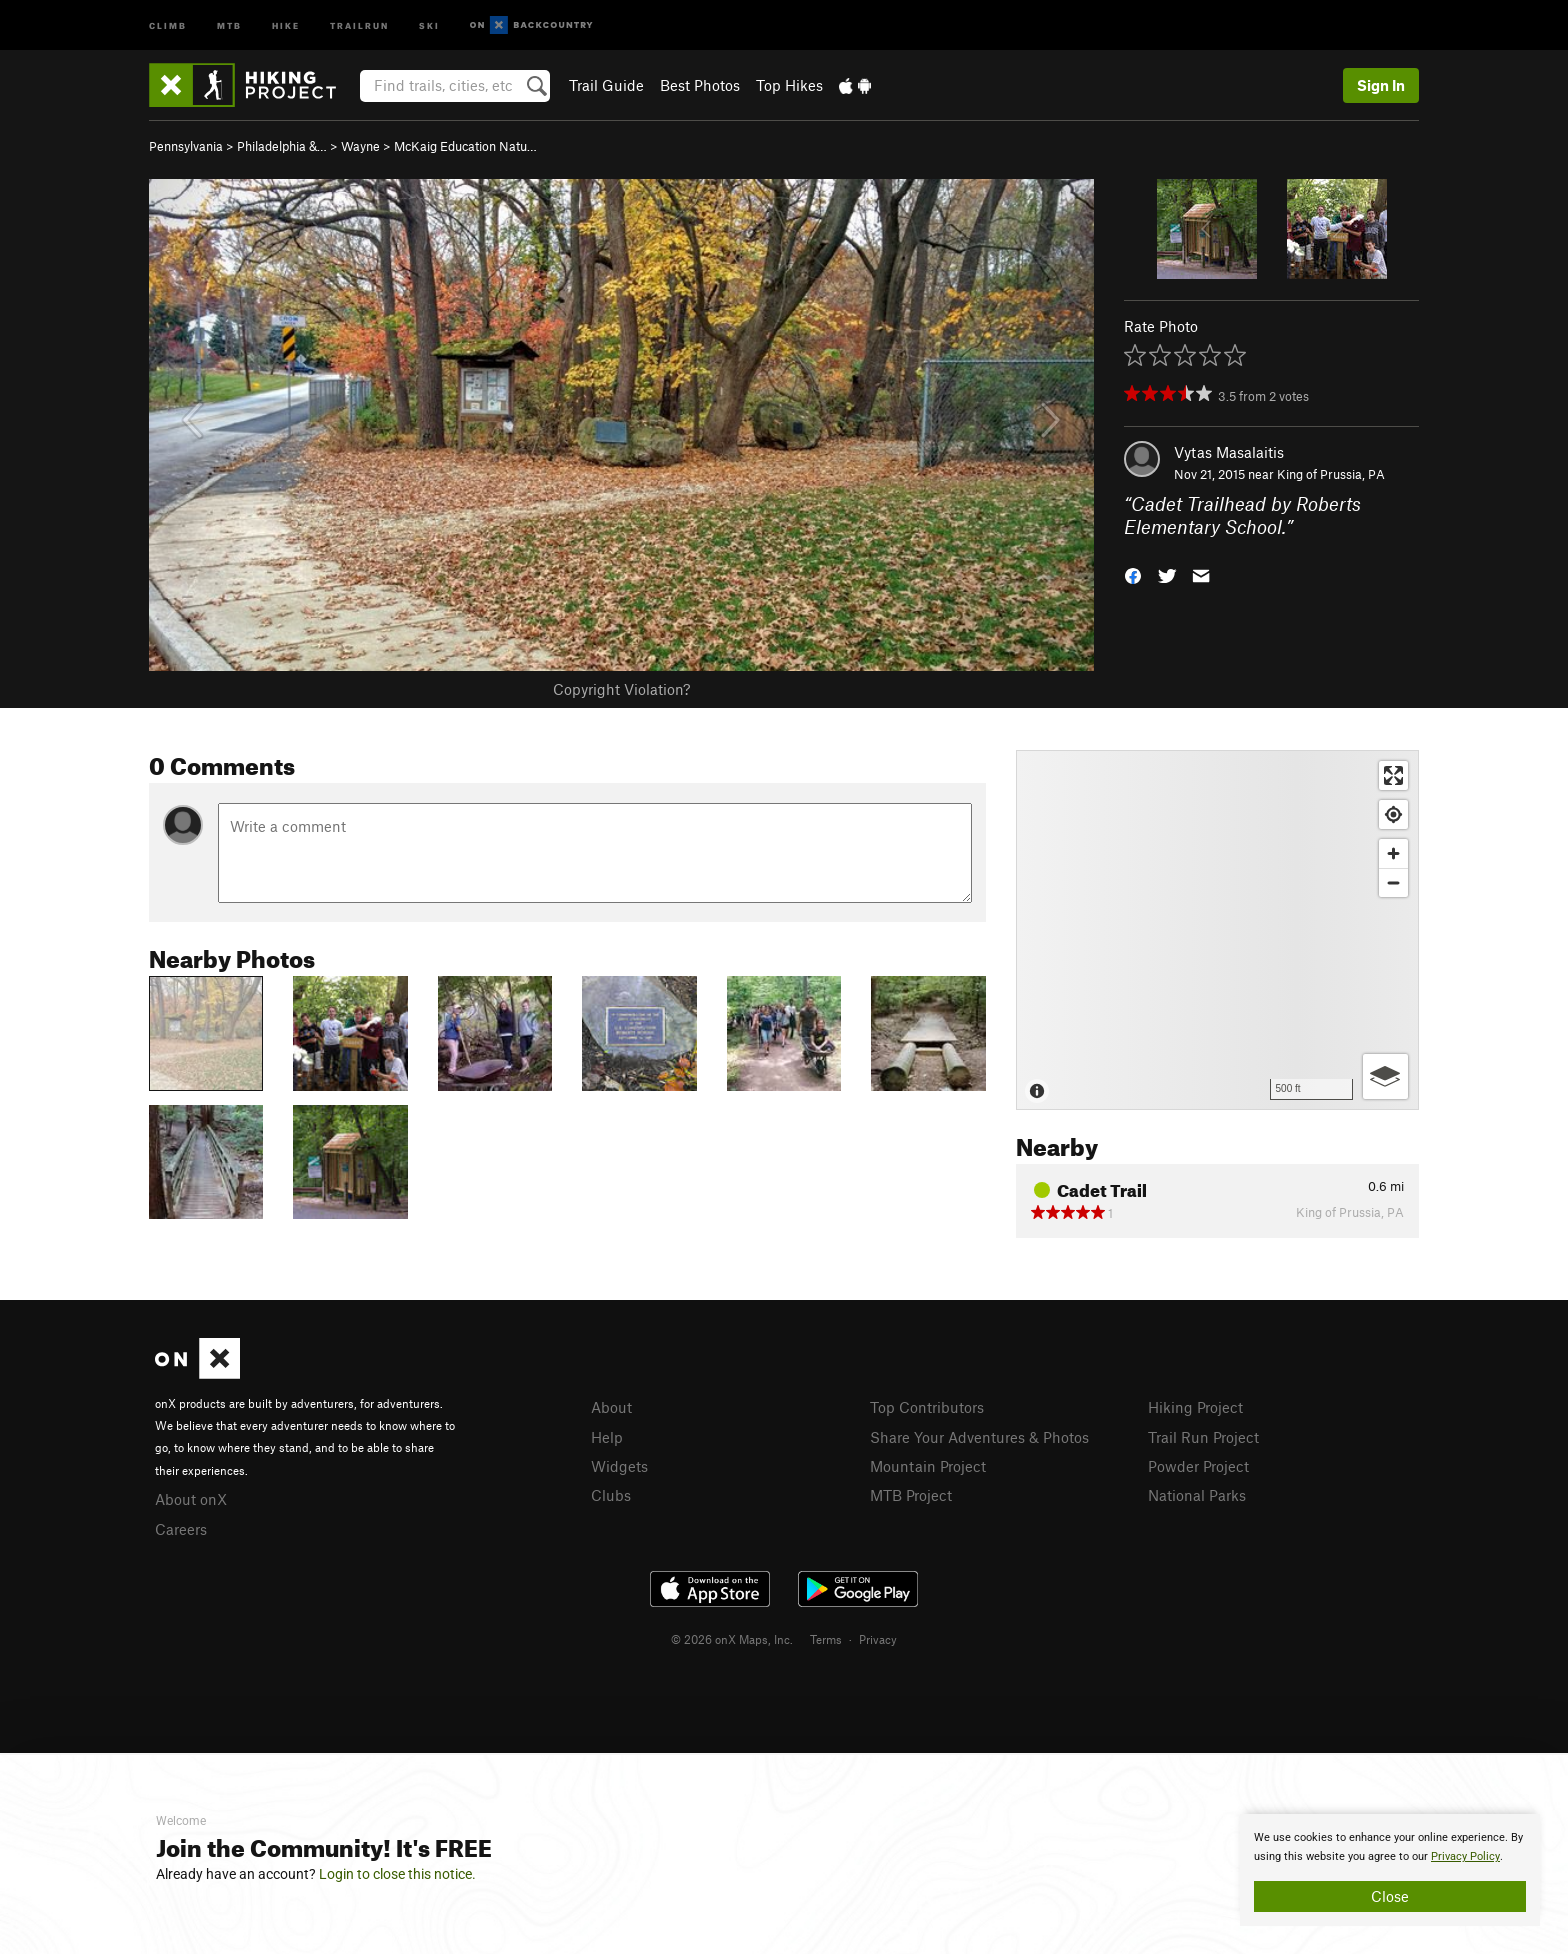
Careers (181, 1529)
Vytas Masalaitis (1229, 452)
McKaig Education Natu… (465, 146)
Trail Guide (606, 85)
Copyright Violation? (621, 689)
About (611, 1407)
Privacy (878, 1639)
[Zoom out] (1393, 882)
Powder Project (1198, 1466)
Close (1390, 1896)
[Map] (1217, 930)
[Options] (1385, 1076)
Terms (826, 1639)
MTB (229, 24)
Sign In (1381, 85)
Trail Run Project (1203, 1437)
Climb (168, 24)
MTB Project (911, 1495)
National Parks (1197, 1495)
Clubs (611, 1495)
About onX (191, 1499)
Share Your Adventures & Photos (979, 1437)
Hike (286, 24)
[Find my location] (1393, 814)
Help (607, 1437)
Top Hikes (789, 85)
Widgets (619, 1466)
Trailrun (359, 24)
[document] (1390, 1870)
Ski (429, 24)
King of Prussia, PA (1331, 474)
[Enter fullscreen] (1393, 775)
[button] (1133, 573)
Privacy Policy (1465, 1856)
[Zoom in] (1393, 853)
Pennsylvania (186, 146)
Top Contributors (927, 1407)
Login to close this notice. (397, 1874)
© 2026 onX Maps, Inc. (732, 1639)
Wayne (360, 146)
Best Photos (700, 85)
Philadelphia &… (282, 146)
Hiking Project (1195, 1407)
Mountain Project (928, 1466)
